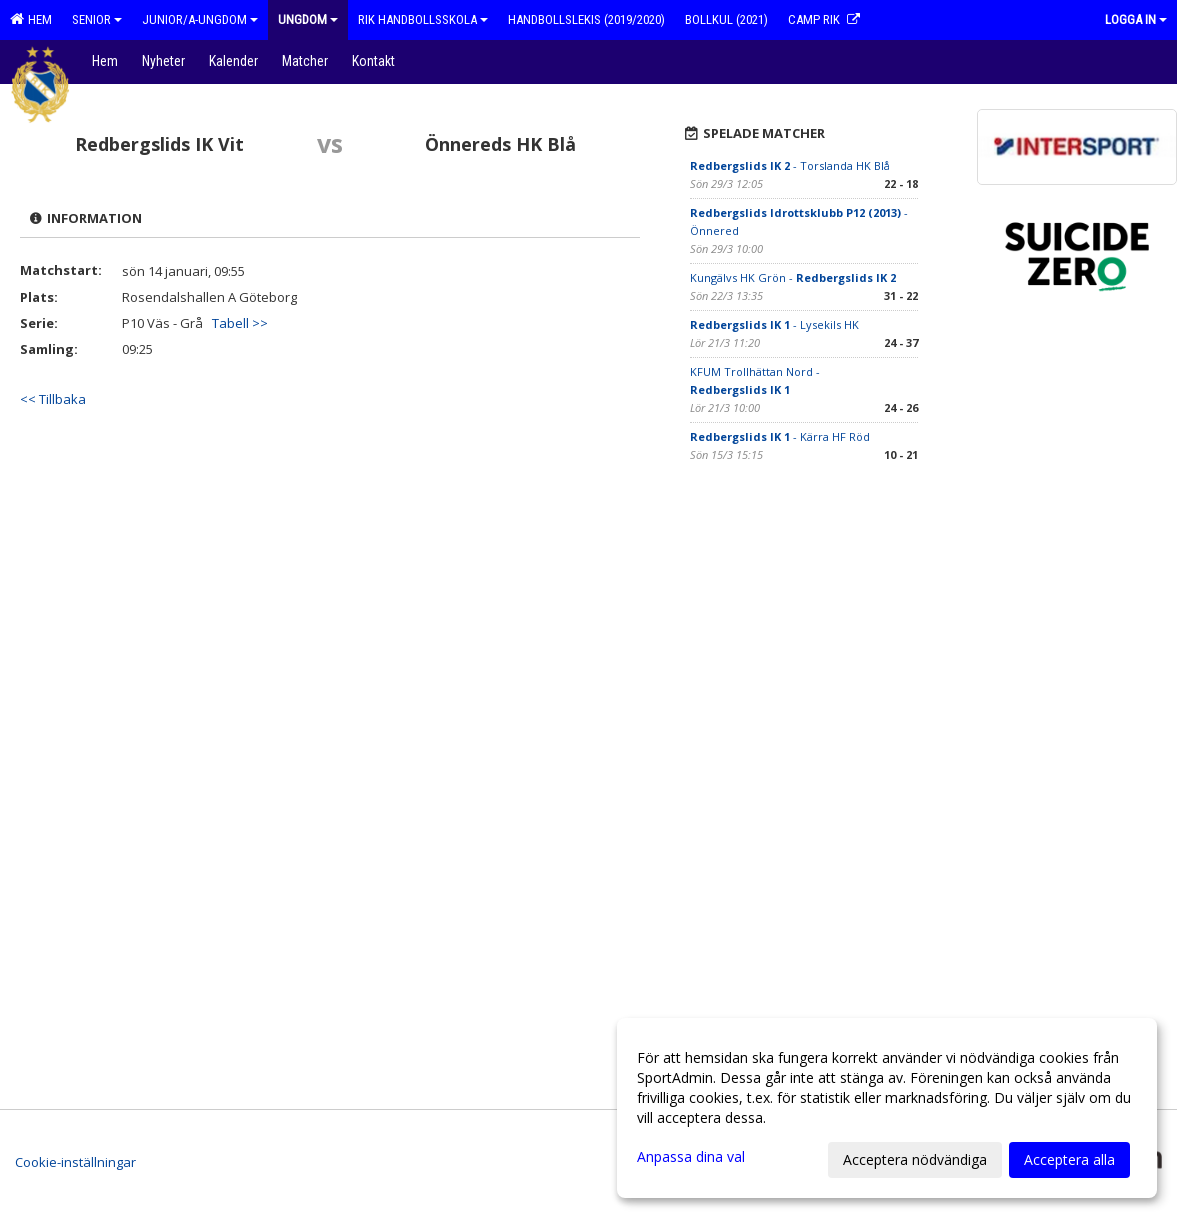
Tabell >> (240, 323)
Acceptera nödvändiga (915, 1159)
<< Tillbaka (53, 399)
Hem (31, 19)
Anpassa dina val (691, 1157)
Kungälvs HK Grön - (793, 277)
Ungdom (308, 19)
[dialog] (887, 1108)
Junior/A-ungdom (200, 19)
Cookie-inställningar (75, 1162)
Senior (97, 19)
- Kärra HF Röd (780, 436)
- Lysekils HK (774, 324)
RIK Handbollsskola (423, 19)
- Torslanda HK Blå (790, 165)
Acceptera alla (1069, 1159)
